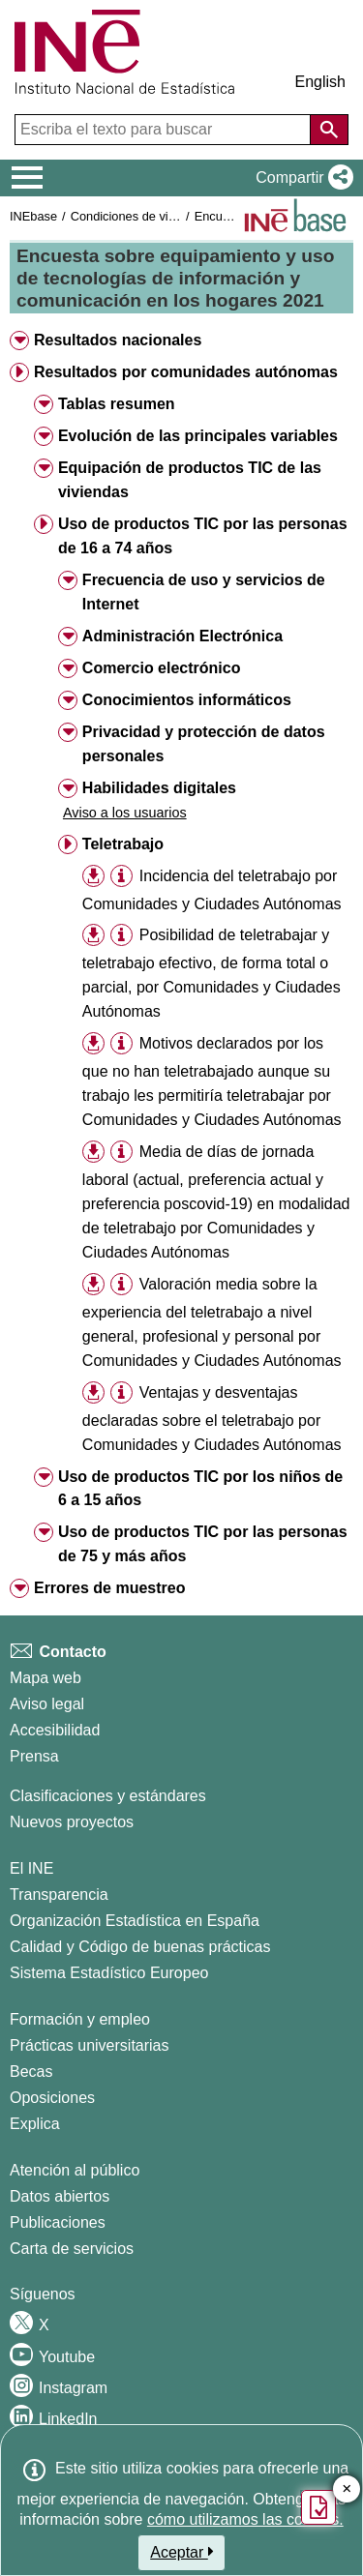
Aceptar (181, 2552)
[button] (300, 178)
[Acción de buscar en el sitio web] (329, 129)
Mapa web (45, 1678)
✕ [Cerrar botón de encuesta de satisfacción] (347, 2489)
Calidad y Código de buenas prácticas (140, 1947)
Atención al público (74, 2170)
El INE (31, 1868)
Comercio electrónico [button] (161, 668)
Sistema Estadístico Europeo (109, 1973)
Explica (35, 2124)
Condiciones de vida (126, 216)
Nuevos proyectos (72, 1822)
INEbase (33, 216)
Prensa (34, 1756)
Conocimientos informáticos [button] (186, 700)
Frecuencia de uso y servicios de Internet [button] (203, 592)
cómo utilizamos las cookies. (245, 2519)
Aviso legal (47, 1704)
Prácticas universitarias (89, 2045)
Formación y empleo (80, 2019)
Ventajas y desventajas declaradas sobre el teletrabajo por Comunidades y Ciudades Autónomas (212, 1418)
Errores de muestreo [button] (110, 1588)
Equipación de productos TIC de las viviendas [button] (189, 479)
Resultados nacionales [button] (117, 340)
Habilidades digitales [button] (159, 788)
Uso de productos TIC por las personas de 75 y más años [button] (203, 1544)
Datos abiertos (59, 2196)
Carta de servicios (72, 2248)
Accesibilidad (55, 1730)
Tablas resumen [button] (116, 404)
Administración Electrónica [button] (182, 636)
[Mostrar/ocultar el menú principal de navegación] (27, 178)
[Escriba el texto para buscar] (165, 129)
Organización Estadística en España (134, 1920)
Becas (31, 2071)
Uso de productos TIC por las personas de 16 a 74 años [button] (203, 536)
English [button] (320, 82)
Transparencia (59, 1894)
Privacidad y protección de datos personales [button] (203, 744)
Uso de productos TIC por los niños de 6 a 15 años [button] (200, 1488)
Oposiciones (52, 2097)
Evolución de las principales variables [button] (198, 436)
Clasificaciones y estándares (108, 1796)
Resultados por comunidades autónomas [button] (186, 372)
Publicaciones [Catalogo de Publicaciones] (58, 2222)
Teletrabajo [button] (123, 844)
